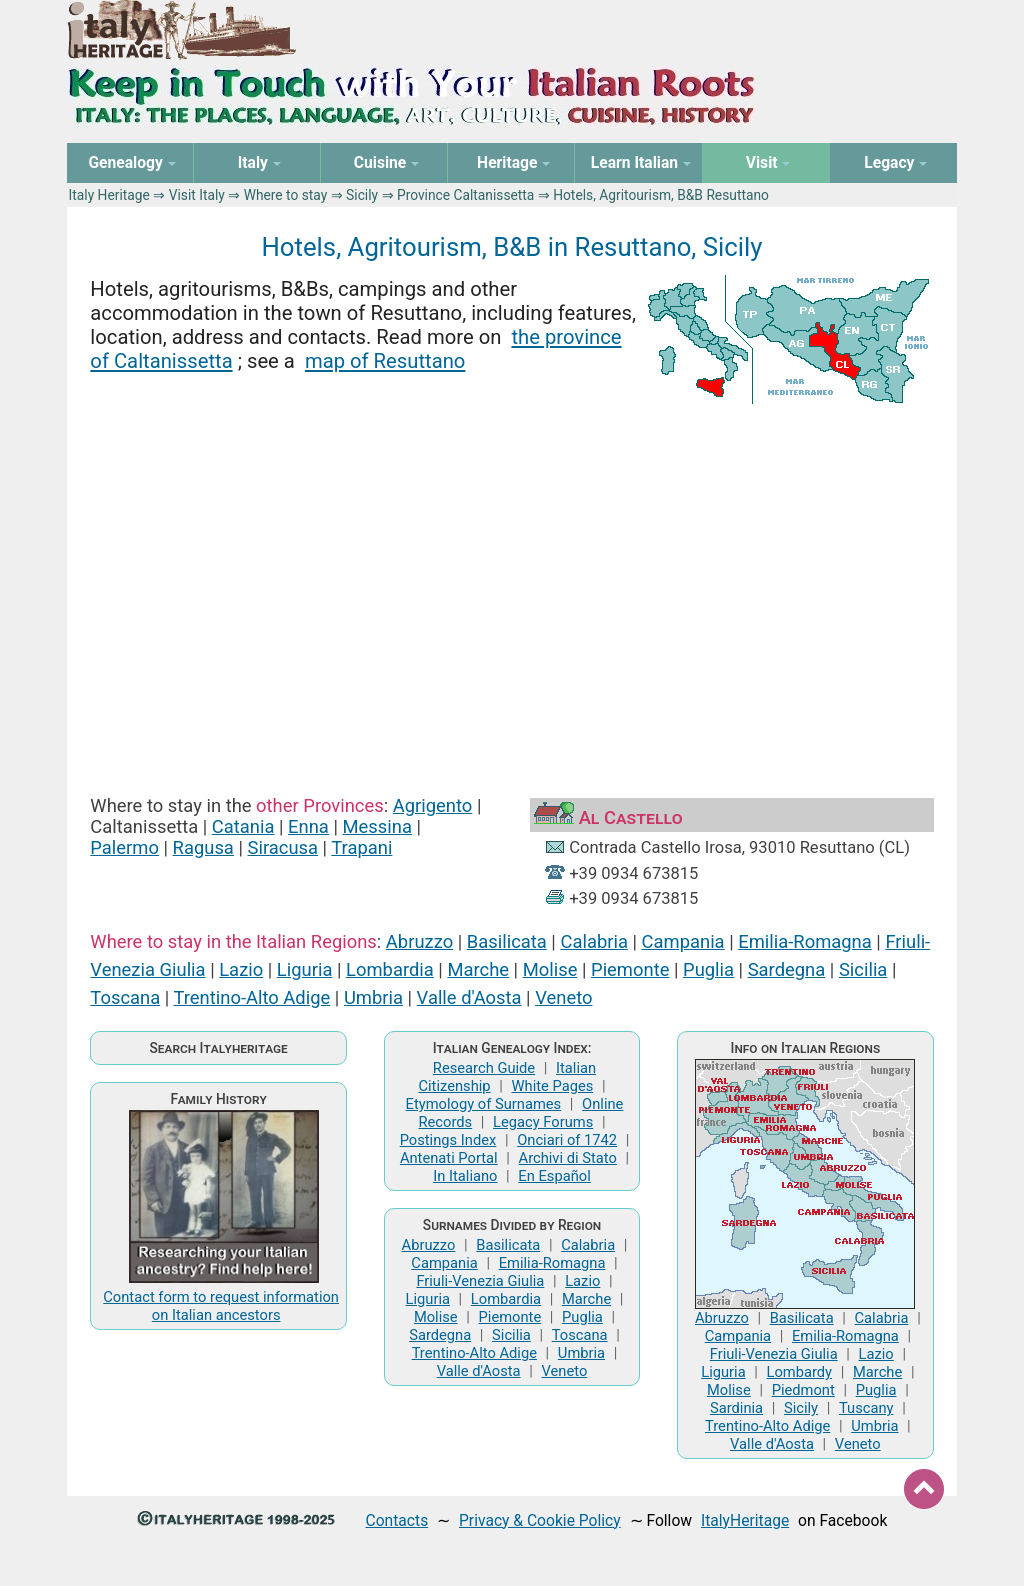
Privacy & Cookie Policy (540, 1520)
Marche (478, 969)
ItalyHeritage (745, 1520)
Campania (683, 941)
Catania (243, 826)
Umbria (373, 997)
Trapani (361, 847)
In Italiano (465, 1176)
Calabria (593, 941)
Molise (550, 969)
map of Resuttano (385, 361)
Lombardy (800, 1372)
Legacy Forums (543, 1122)
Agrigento (433, 805)
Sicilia (863, 969)
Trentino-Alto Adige (251, 997)
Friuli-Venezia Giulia (480, 1281)
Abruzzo (419, 941)
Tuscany (866, 1408)
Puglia (708, 969)
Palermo (124, 847)
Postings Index (448, 1140)
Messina (377, 826)
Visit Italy (197, 195)
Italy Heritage (109, 195)
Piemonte (630, 969)
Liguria (305, 969)
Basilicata (507, 941)
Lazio (241, 969)
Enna (308, 826)
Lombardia (390, 969)
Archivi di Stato (568, 1158)
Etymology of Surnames (484, 1104)
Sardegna (787, 969)
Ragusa (203, 847)
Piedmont (803, 1390)
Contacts (397, 1520)
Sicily (362, 195)
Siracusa (283, 847)
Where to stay (286, 195)
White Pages (552, 1086)
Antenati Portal (449, 1158)
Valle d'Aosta (469, 997)
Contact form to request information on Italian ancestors (221, 1306)
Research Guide (484, 1068)
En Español (554, 1176)
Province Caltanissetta (465, 195)
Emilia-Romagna (805, 941)
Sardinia (736, 1408)
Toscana (125, 997)
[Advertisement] (512, 582)
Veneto (563, 997)
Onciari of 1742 (567, 1140)
